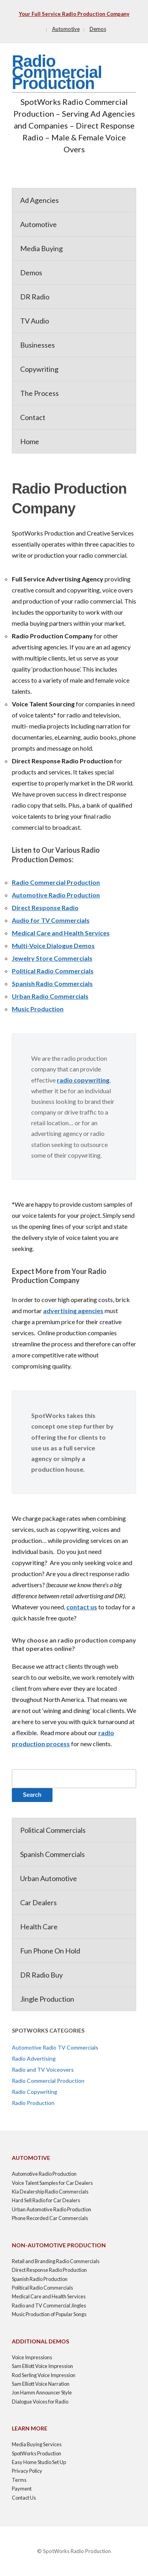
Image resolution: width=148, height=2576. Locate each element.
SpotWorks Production (36, 2453)
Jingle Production (47, 1999)
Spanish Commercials (52, 1854)
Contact (32, 417)
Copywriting (39, 369)
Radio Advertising (34, 2058)
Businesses (37, 345)
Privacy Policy (27, 2471)
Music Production (38, 1009)
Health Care (39, 1926)
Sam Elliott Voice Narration (40, 2384)
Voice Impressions (32, 2357)
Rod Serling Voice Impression (43, 2375)
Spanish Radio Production (39, 2279)
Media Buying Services (37, 2444)
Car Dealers (38, 1902)
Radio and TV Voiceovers (43, 2069)
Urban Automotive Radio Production (51, 2209)
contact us (81, 1607)
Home (29, 441)
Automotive (66, 29)
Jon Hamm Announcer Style (42, 2392)
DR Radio (34, 296)
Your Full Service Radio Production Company (74, 14)
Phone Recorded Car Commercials (50, 2218)
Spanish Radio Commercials (52, 983)
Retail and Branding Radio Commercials (55, 2261)
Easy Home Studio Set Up (39, 2462)
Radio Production (33, 2102)
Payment (22, 2488)
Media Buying (41, 248)
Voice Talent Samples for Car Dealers (52, 2183)
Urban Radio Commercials (50, 996)
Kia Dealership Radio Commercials (50, 2191)
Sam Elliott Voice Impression (42, 2366)
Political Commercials (53, 1830)
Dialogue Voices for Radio (40, 2401)
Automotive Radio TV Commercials (55, 2047)
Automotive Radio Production (56, 895)
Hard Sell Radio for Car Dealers (46, 2200)
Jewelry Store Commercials (52, 958)
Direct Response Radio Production (49, 2270)
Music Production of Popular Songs (49, 2314)
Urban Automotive (48, 1878)
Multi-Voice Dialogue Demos (53, 945)
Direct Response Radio (45, 907)
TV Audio (34, 320)
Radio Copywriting (34, 2091)
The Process (39, 393)
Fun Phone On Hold (50, 1950)
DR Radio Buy (41, 1974)
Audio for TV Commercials (51, 920)
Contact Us (24, 2498)
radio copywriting (83, 1080)
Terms (19, 2480)
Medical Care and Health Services (61, 933)
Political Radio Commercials (53, 971)
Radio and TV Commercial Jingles (49, 2305)
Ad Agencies (39, 200)
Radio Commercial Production (57, 72)
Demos (98, 29)
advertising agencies (73, 1310)
